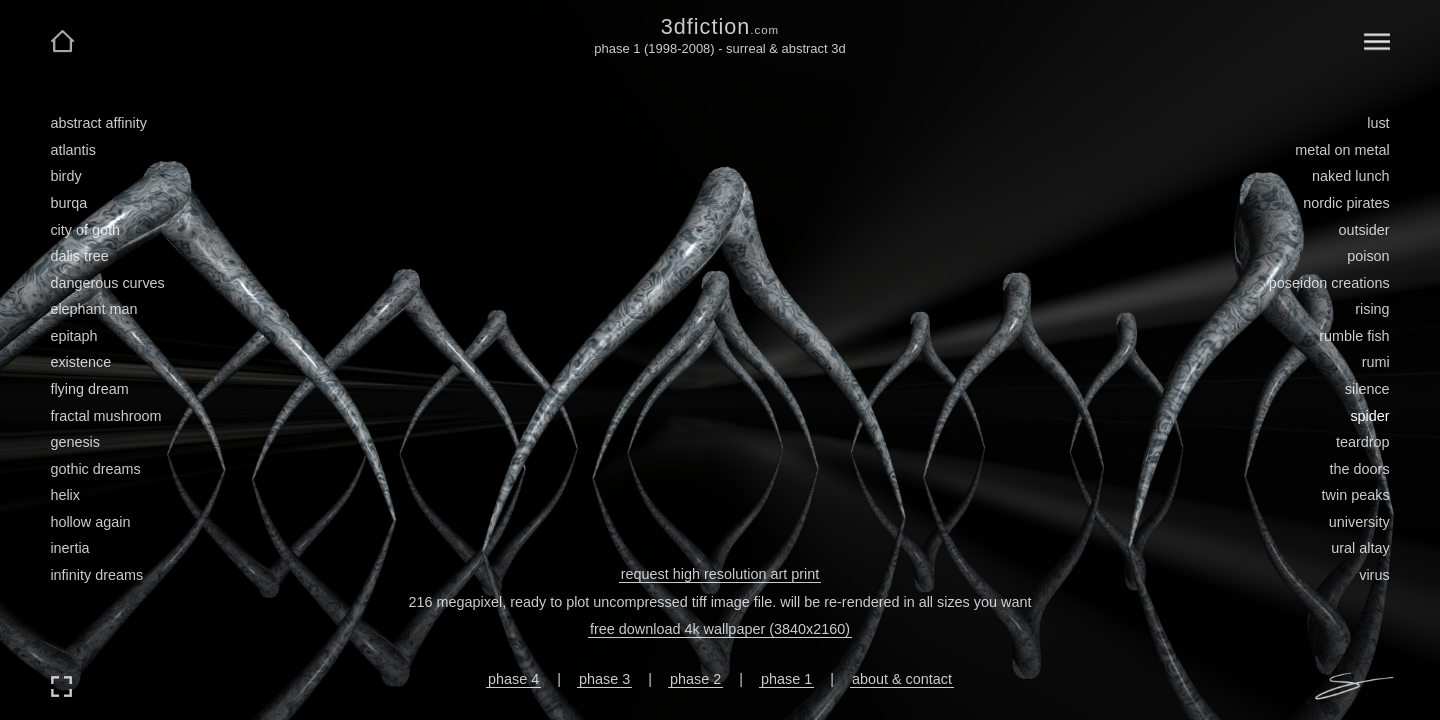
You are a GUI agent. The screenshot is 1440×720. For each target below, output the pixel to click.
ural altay (1360, 548)
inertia (69, 548)
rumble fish (1354, 336)
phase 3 (604, 679)
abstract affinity (98, 123)
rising (1372, 309)
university (1359, 522)
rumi (1376, 362)
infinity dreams (96, 575)
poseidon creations (1329, 283)
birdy (65, 176)
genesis (75, 442)
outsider (1363, 230)
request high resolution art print (720, 574)
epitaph (73, 336)
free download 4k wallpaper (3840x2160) (720, 629)
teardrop (1363, 442)
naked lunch (1351, 176)
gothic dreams (95, 469)
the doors (1360, 469)
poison (1368, 256)
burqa (68, 203)
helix (65, 495)
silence (1367, 389)
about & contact (902, 679)
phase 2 (695, 679)
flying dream (89, 389)
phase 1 (786, 679)
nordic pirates (1346, 203)
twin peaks (1356, 495)
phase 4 (513, 679)
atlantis (73, 150)
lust (1378, 123)
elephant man (93, 309)
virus (1374, 575)
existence (80, 362)
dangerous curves (107, 283)
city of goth (85, 230)
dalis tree (79, 256)
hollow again (90, 522)
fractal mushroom (105, 416)
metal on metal (1342, 150)
